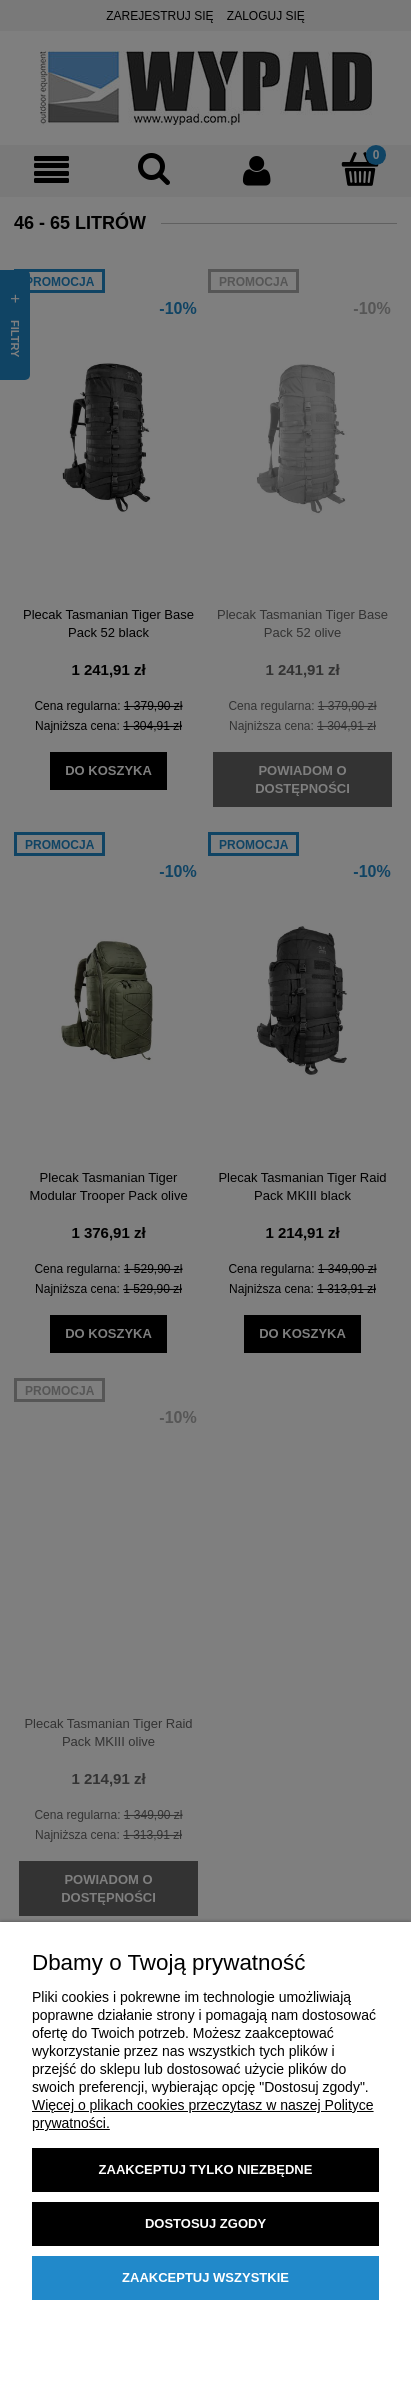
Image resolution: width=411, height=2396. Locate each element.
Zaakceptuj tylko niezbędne (206, 2169)
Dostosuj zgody (205, 2223)
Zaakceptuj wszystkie (205, 2277)
